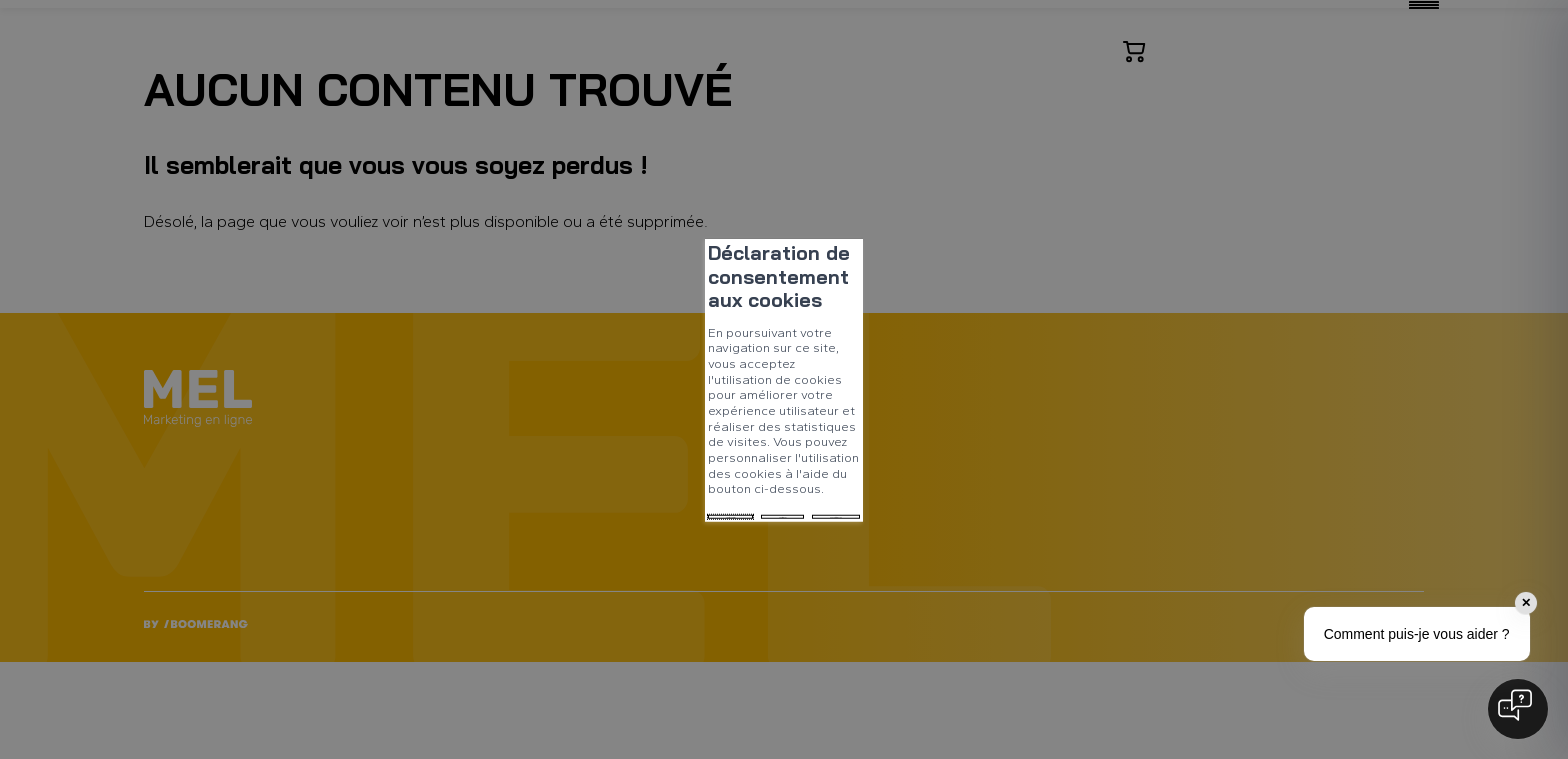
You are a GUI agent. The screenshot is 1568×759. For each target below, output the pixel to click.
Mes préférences (659, 423)
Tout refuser (529, 423)
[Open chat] (1518, 709)
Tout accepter (406, 423)
